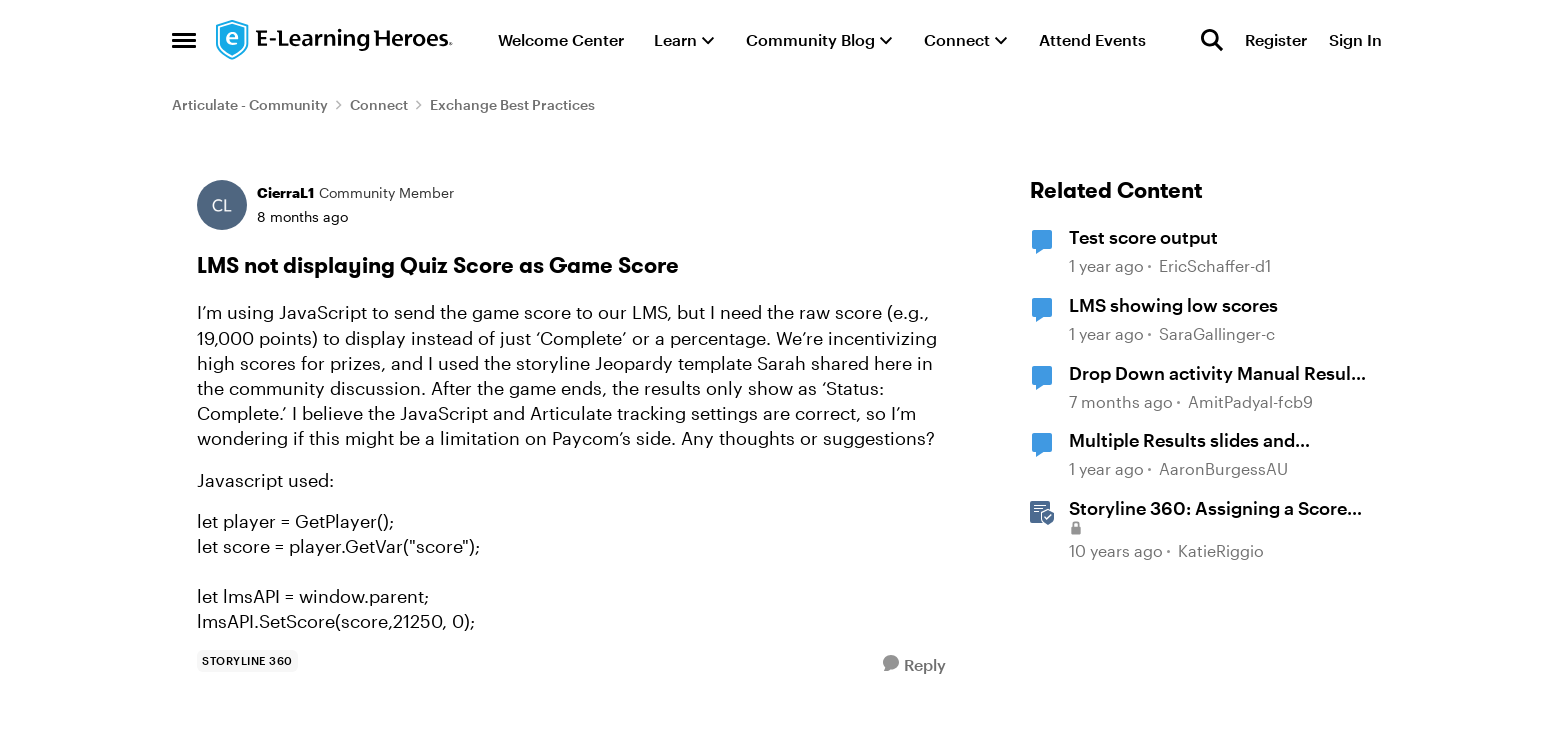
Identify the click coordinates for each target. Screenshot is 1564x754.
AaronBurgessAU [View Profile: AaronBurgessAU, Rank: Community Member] (1223, 468)
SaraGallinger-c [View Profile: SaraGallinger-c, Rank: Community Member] (1217, 333)
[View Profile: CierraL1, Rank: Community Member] (222, 205)
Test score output (1143, 237)
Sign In (1355, 39)
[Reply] (914, 664)
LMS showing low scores (1173, 305)
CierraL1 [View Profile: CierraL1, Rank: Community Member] (285, 192)
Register (1276, 39)
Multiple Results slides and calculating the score (1182, 441)
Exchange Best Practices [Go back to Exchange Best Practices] (512, 104)
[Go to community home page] (335, 40)
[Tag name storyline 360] (247, 661)
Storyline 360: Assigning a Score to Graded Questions (1208, 509)
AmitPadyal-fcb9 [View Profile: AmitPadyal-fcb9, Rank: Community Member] (1250, 401)
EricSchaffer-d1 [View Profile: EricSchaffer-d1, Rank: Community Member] (1215, 266)
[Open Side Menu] (184, 40)
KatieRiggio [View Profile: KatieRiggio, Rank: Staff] (1221, 550)
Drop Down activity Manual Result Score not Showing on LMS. (1213, 374)
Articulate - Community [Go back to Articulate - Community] (250, 104)
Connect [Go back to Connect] (379, 104)
